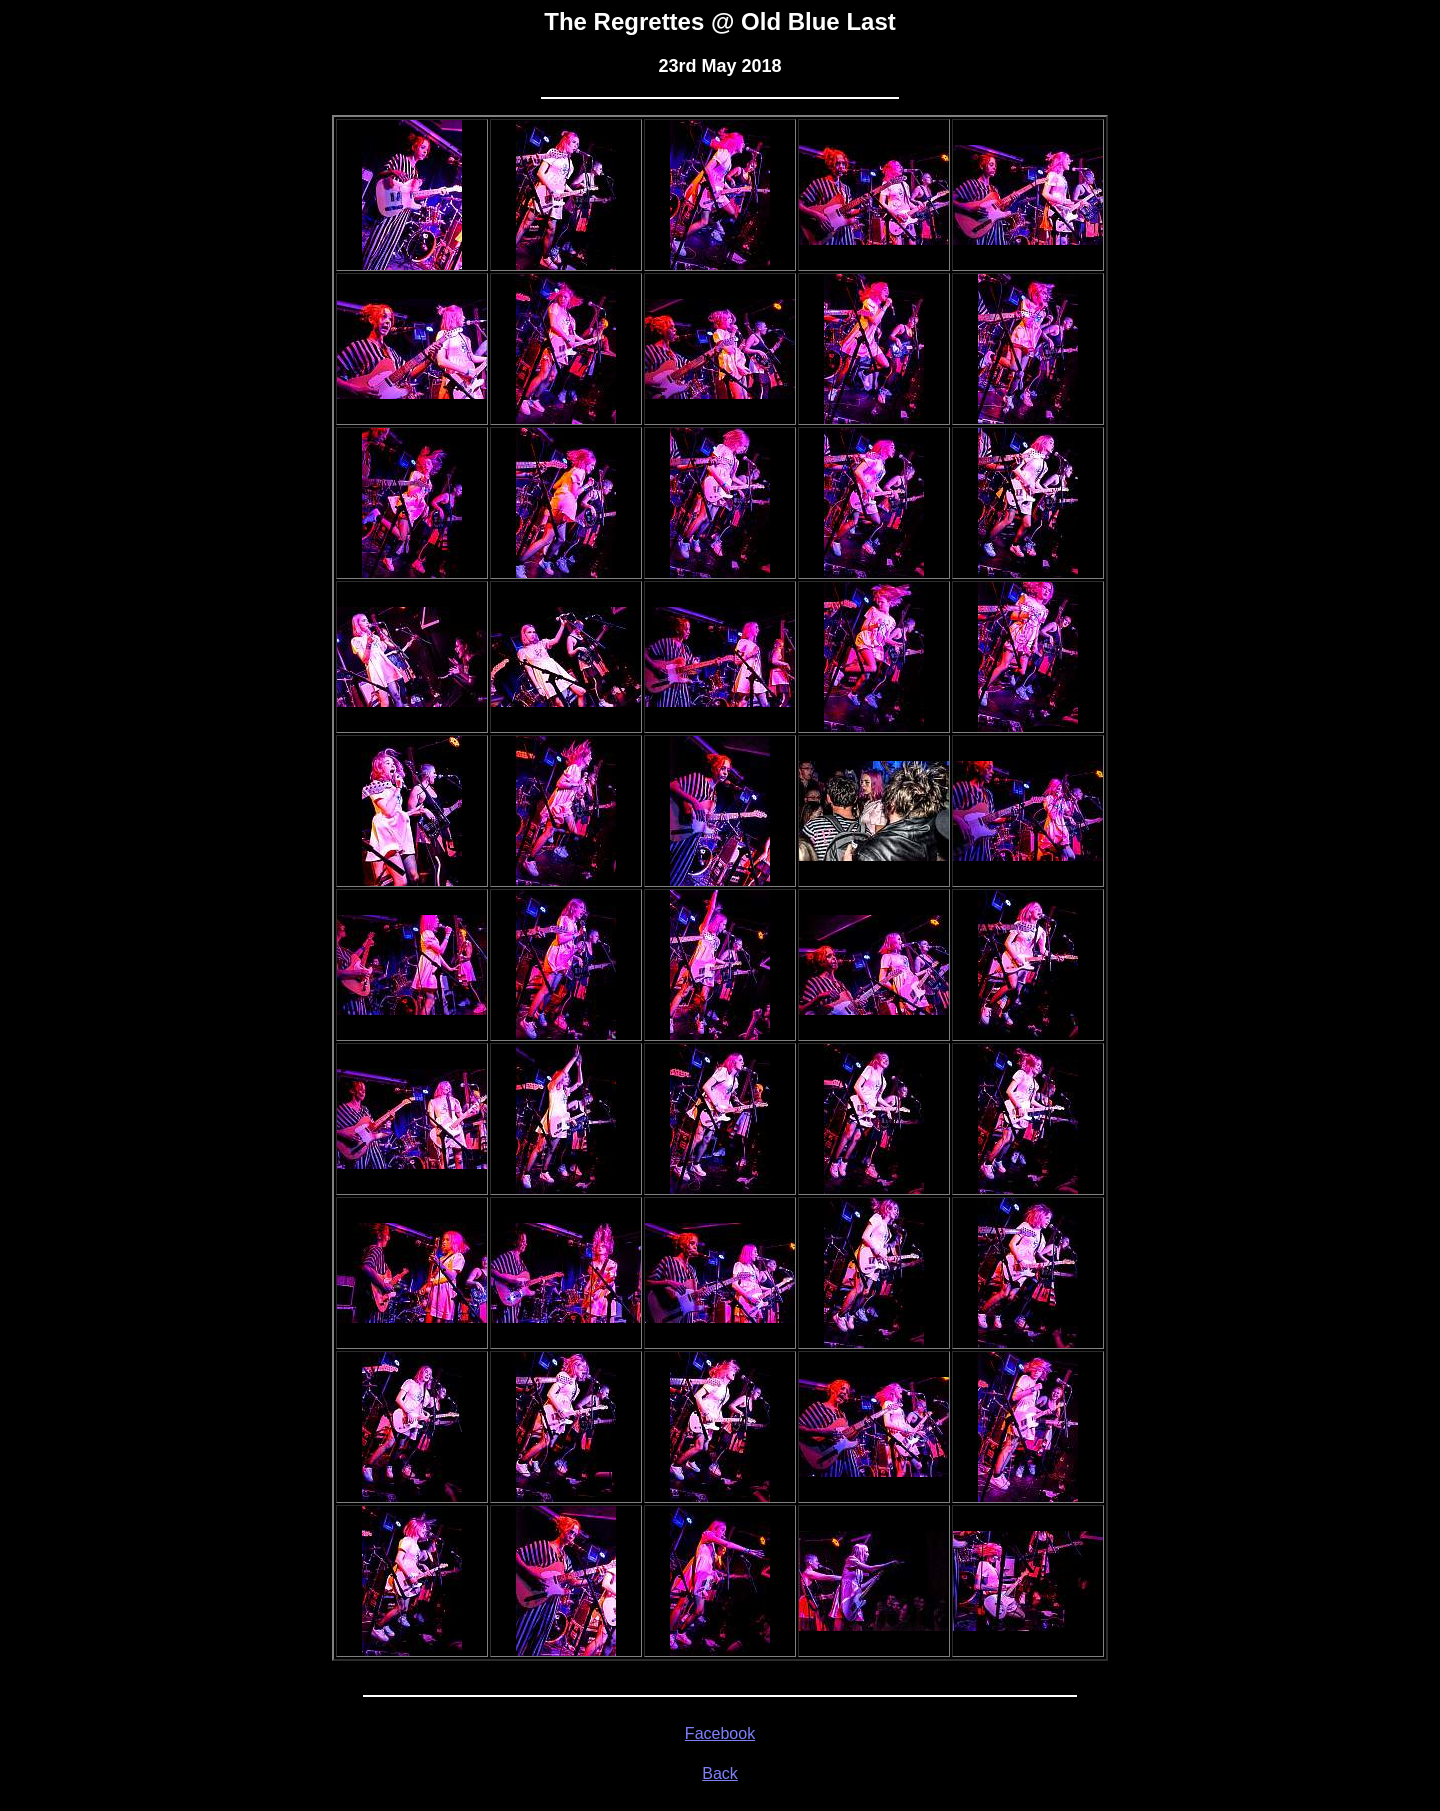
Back (720, 1773)
